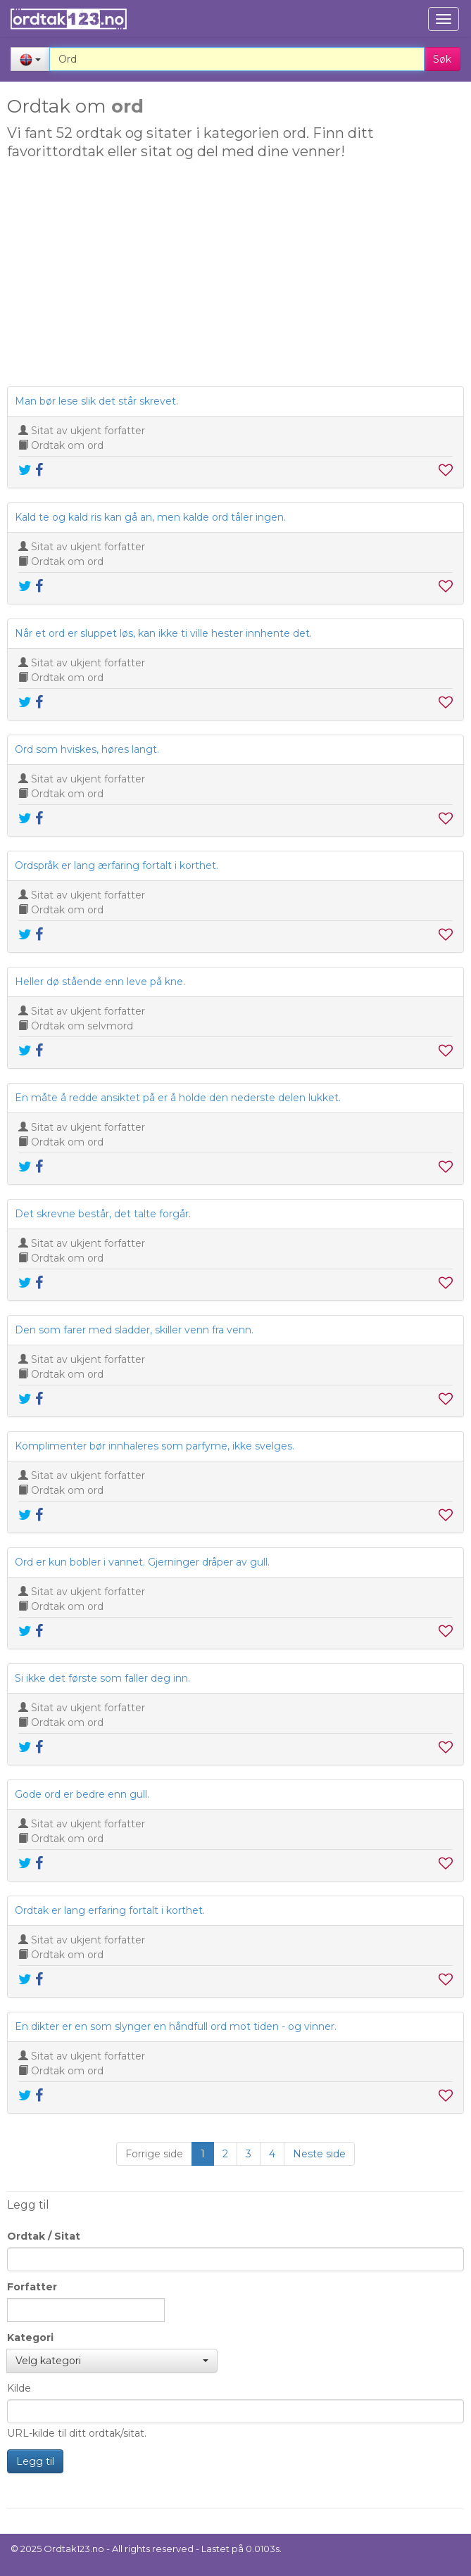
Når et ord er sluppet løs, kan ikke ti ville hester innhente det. (163, 633)
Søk (442, 59)
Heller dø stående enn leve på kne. (100, 981)
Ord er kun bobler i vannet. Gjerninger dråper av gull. (142, 1562)
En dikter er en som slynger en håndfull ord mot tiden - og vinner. (176, 2026)
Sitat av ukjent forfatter (88, 430)
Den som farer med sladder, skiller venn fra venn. (134, 1330)
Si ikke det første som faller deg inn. (102, 1678)
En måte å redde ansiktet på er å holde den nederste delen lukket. (178, 1097)
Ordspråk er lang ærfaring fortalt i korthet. (116, 865)
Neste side (319, 2153)
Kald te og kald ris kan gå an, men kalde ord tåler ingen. (150, 517)
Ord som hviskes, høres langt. (87, 749)
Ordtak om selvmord (82, 1026)
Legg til (35, 2461)
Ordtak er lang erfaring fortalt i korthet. (110, 1910)
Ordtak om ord (67, 445)
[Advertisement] (233, 277)
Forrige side (154, 2153)
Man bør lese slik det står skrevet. (96, 401)
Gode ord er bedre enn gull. (82, 1794)
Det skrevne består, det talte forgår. (103, 1213)
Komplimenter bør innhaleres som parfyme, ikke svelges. (154, 1446)
